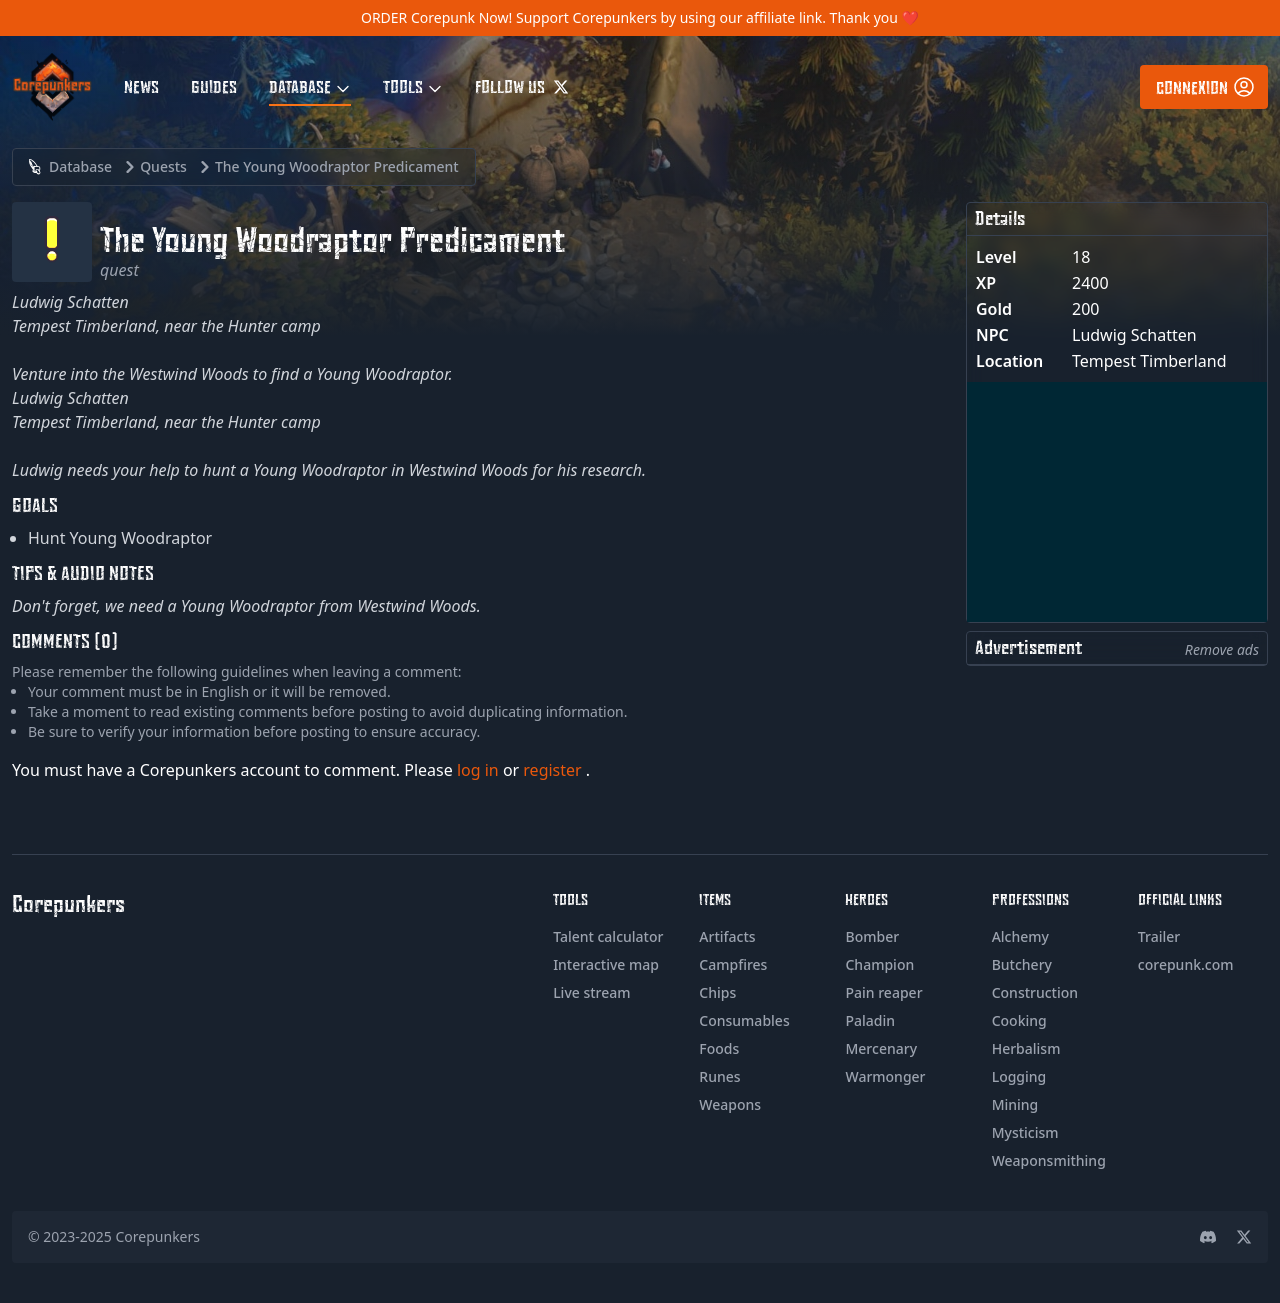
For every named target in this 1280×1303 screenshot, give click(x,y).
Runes (719, 1076)
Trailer (1159, 936)
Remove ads (1222, 649)
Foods (719, 1048)
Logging (1019, 1076)
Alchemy (1020, 936)
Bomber (872, 936)
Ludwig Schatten (1134, 335)
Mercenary (881, 1048)
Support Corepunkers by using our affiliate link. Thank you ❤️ (717, 17)
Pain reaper (883, 992)
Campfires (733, 964)
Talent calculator (608, 936)
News (141, 86)
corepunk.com (1186, 964)
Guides (214, 86)
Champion (879, 964)
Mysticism (1025, 1132)
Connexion (1206, 87)
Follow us (522, 86)
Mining (1015, 1104)
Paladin (870, 1020)
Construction (1035, 992)
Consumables (744, 1020)
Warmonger (885, 1076)
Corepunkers (158, 1236)
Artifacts (727, 936)
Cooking (1019, 1020)
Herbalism (1026, 1048)
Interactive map (606, 964)
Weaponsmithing (1049, 1160)
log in (480, 770)
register (554, 770)
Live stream (591, 992)
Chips (717, 992)
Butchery (1022, 964)
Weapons (730, 1104)
